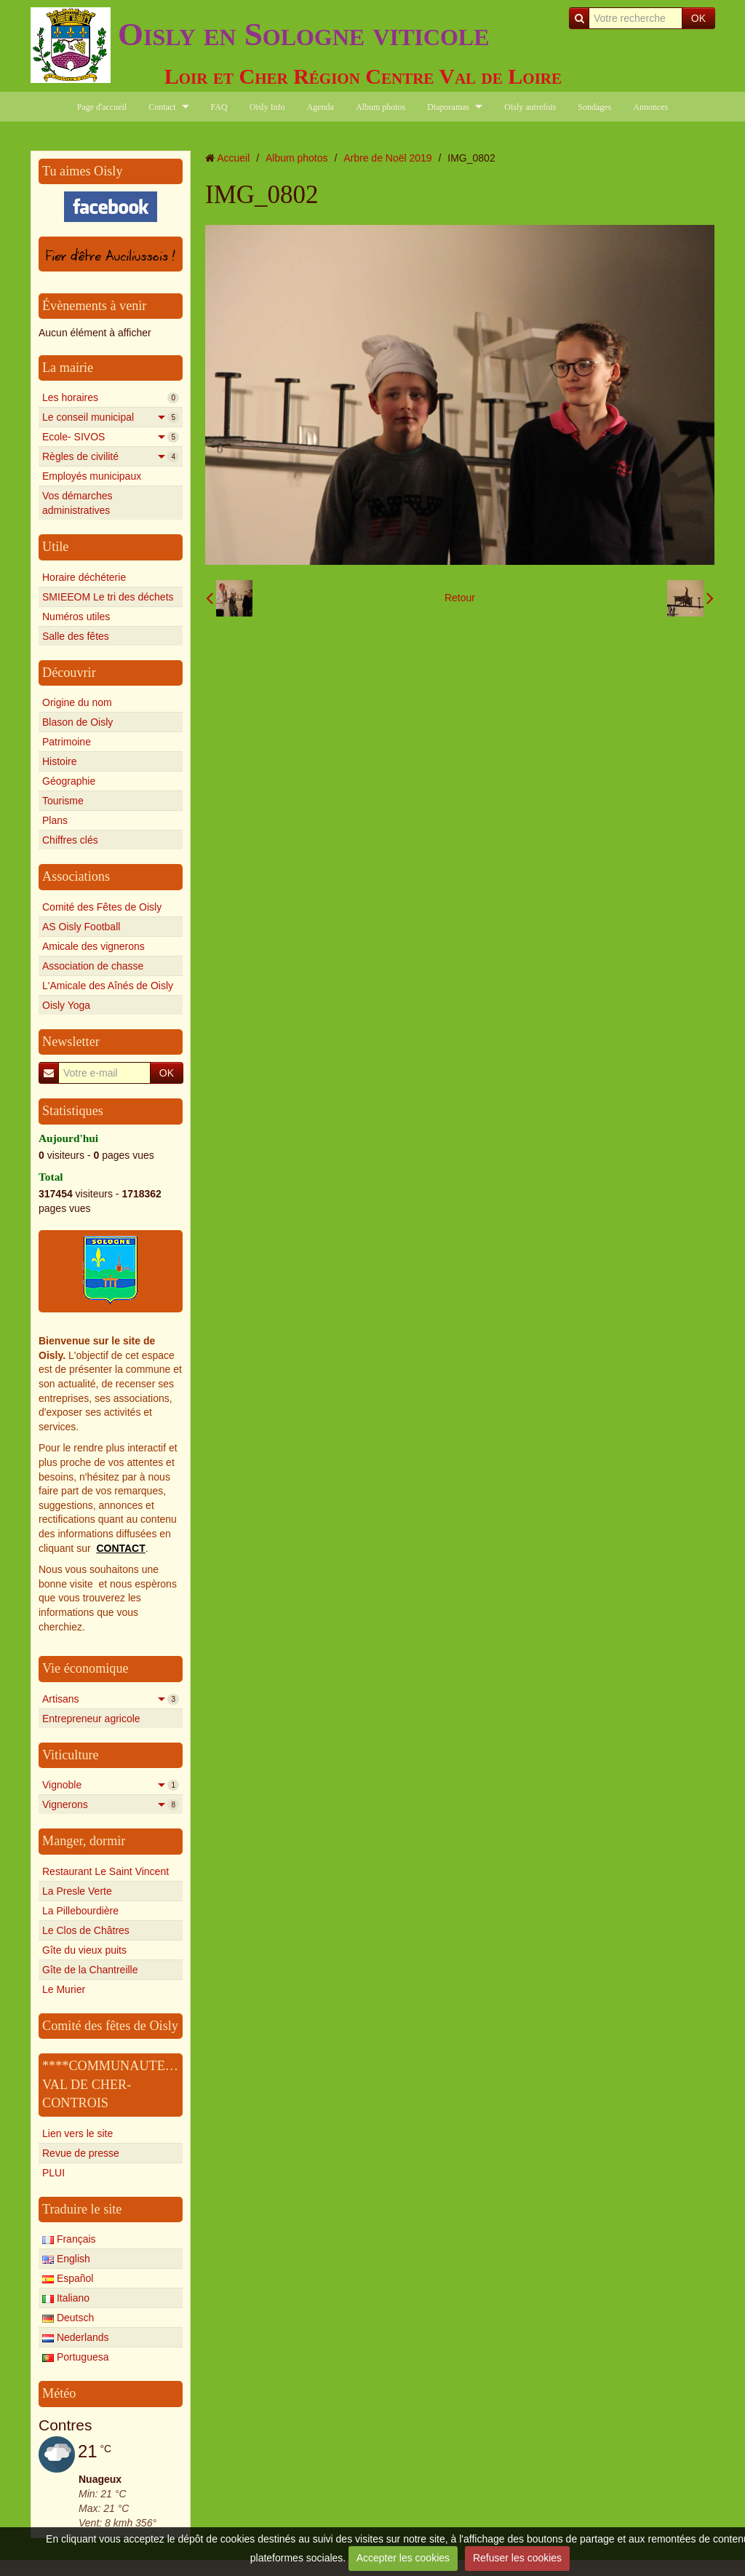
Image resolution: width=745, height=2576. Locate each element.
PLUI (53, 2173)
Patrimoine (66, 742)
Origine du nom (77, 702)
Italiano (65, 2298)
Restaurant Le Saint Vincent (105, 1871)
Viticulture (70, 1755)
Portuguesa (75, 2357)
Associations (76, 876)
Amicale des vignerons (93, 946)
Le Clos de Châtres (86, 1930)
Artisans (110, 1699)
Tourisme (63, 801)
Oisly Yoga (66, 1005)
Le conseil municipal (110, 417)
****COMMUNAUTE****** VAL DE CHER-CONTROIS (123, 2084)
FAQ (219, 107)
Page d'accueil (102, 107)
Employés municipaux (91, 476)
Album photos (380, 107)
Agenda (320, 107)
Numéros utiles (76, 616)
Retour (460, 597)
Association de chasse (92, 966)
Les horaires (110, 397)
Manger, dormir (83, 1841)
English (66, 2258)
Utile (55, 546)
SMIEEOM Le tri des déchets (108, 597)
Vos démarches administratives (77, 503)
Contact (161, 107)
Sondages (594, 107)
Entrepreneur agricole (91, 1718)
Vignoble (110, 1785)
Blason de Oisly (77, 722)
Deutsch (68, 2317)
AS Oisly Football (81, 926)
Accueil (233, 158)
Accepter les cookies (403, 2558)
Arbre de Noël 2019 (387, 158)
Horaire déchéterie (84, 577)
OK (698, 18)
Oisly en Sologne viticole (304, 34)
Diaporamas (448, 107)
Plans (55, 820)
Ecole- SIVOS (110, 437)
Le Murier (63, 1989)
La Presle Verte (77, 1891)
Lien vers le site (77, 2133)
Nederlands (75, 2337)
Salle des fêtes (75, 636)
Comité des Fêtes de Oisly (102, 907)
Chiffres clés (70, 840)
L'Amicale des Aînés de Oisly (107, 985)
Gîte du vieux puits (84, 1950)
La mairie (67, 367)
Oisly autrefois (530, 107)
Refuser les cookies (517, 2558)
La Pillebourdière (80, 1911)
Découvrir (69, 672)
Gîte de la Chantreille (90, 1969)
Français (69, 2239)
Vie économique (85, 1668)
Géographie (68, 781)
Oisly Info (267, 107)
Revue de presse (80, 2153)
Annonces (650, 107)
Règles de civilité (110, 456)
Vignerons (110, 1804)
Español (67, 2278)
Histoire (59, 761)
